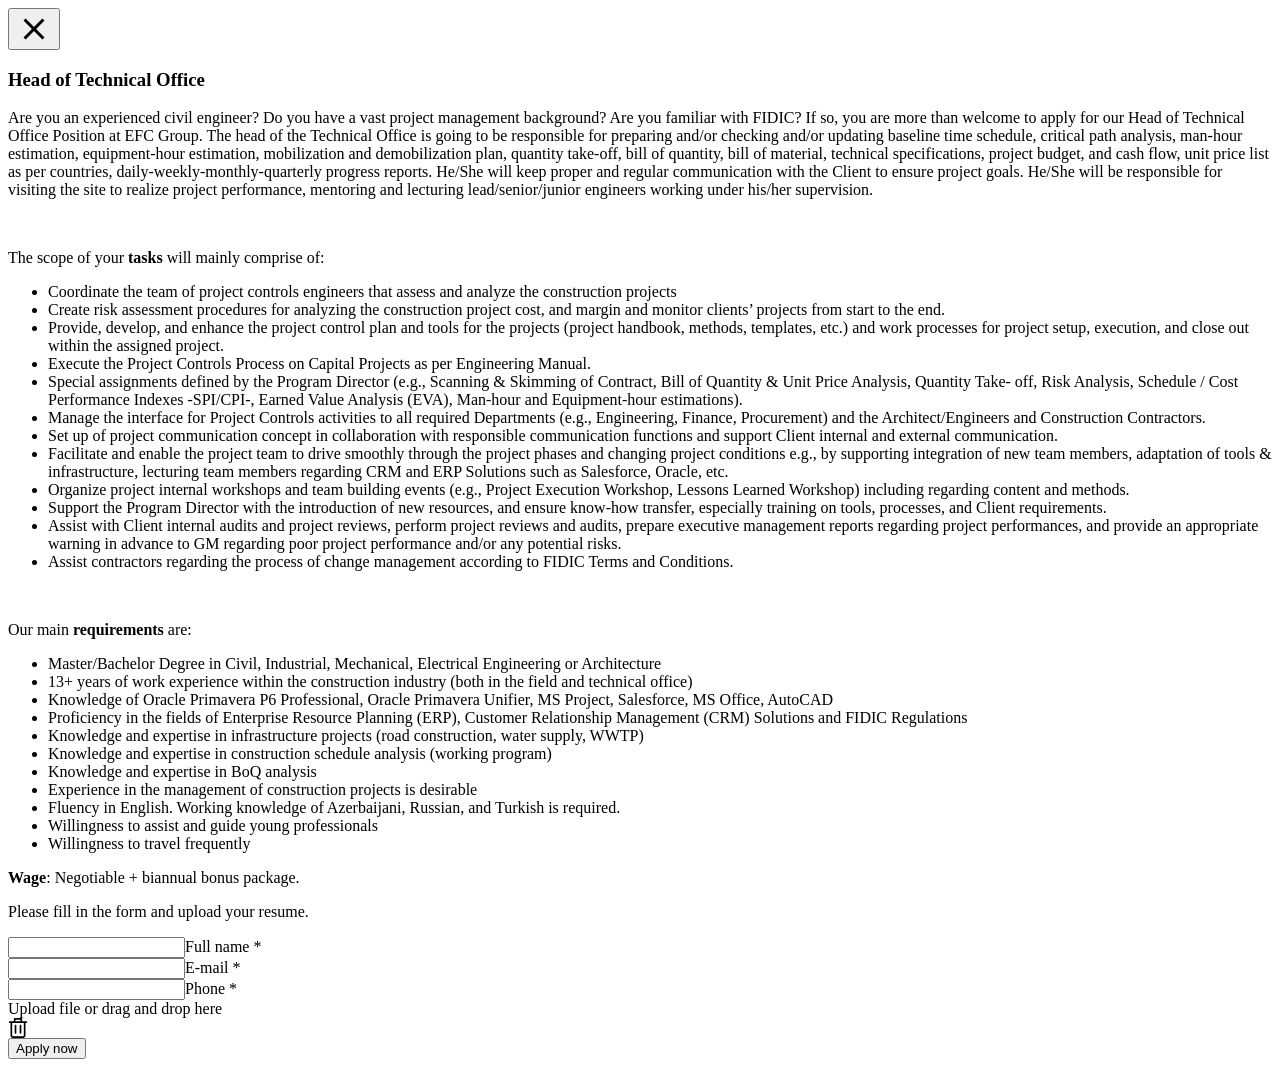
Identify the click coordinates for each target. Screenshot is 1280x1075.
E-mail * (213, 967)
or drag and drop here (115, 1008)
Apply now (47, 1048)
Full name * (223, 946)
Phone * (211, 988)
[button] (34, 29)
